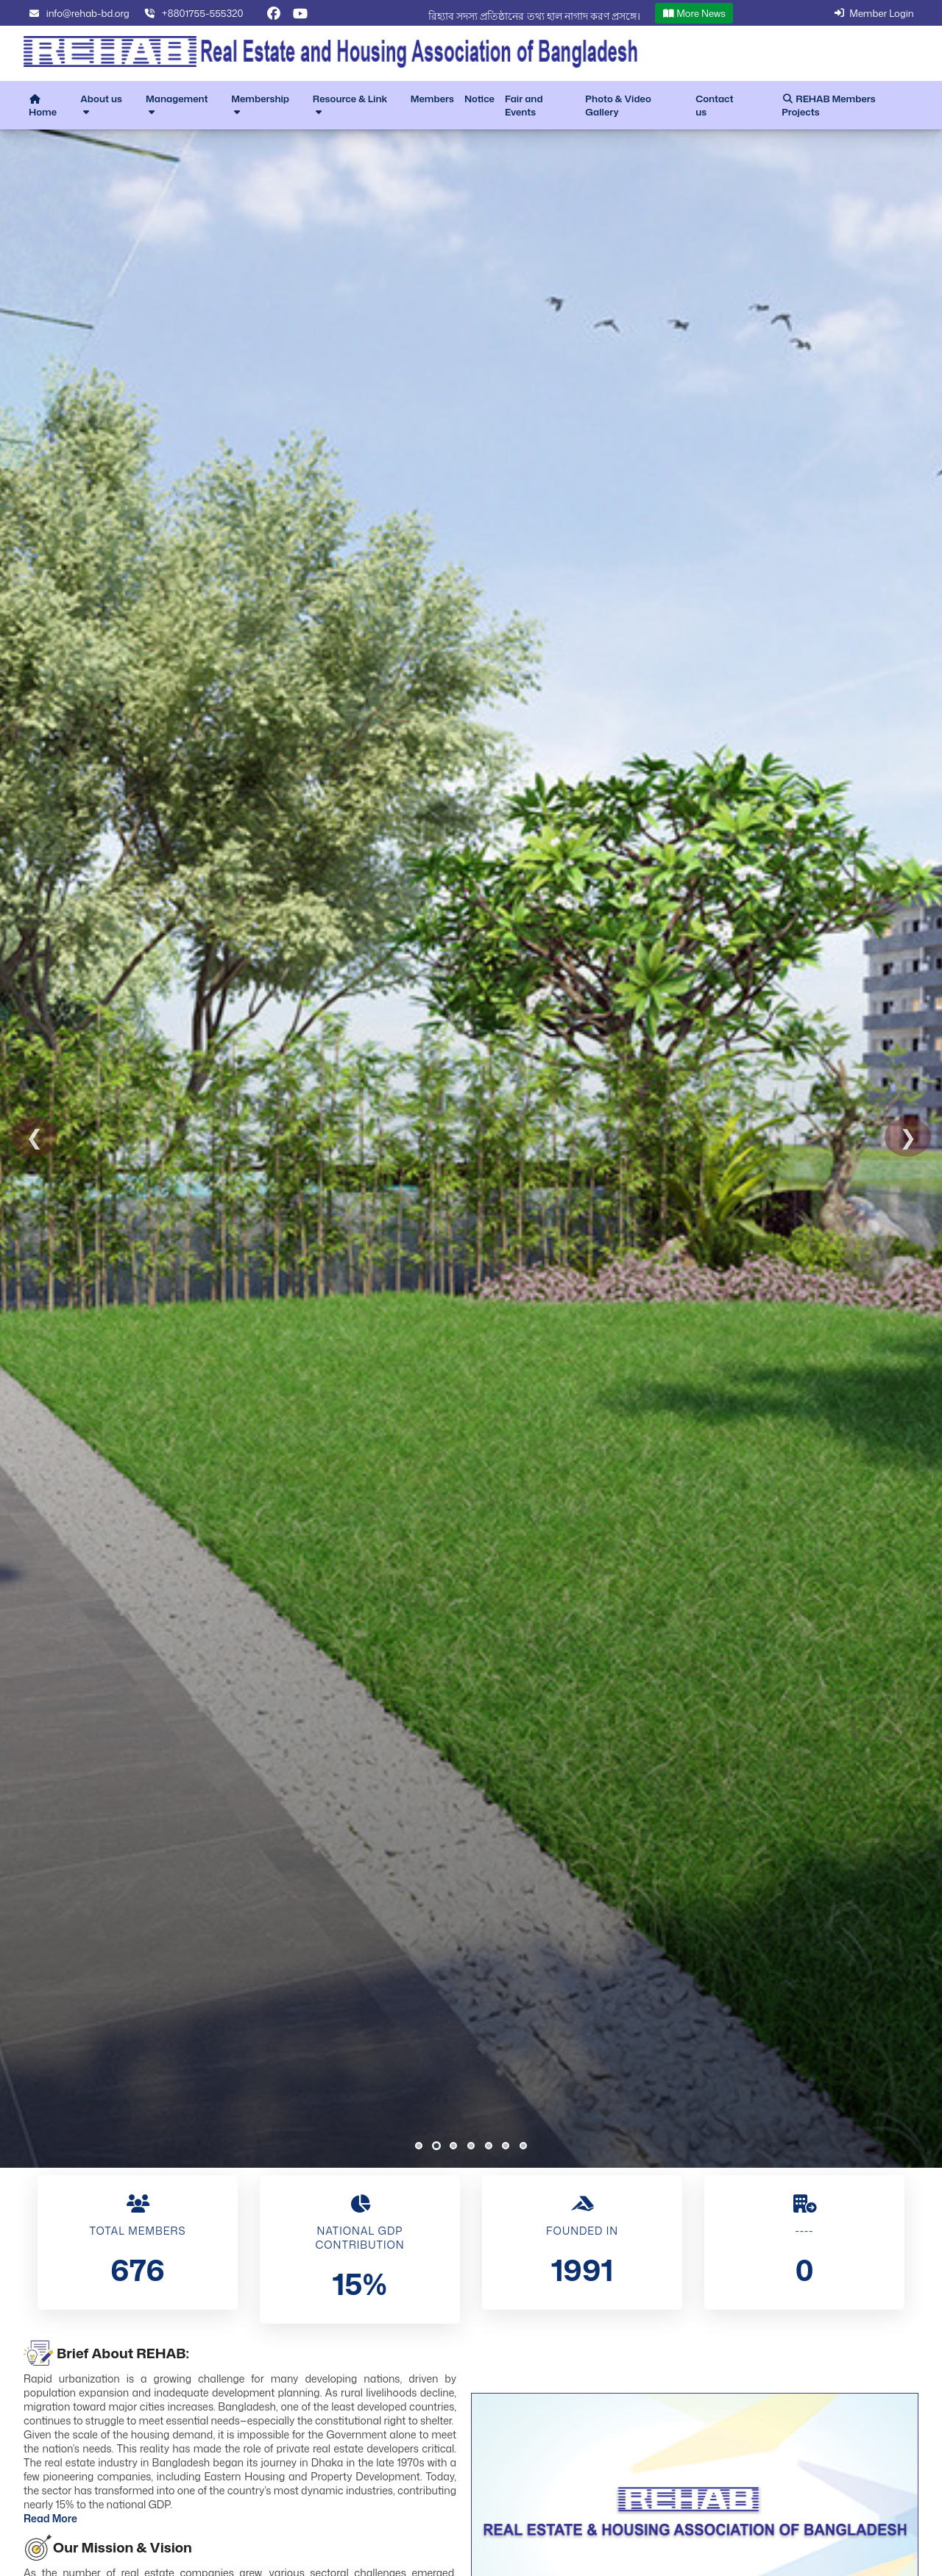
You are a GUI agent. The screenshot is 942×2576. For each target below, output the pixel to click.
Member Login (872, 13)
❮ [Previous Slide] (34, 1136)
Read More (50, 2518)
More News (694, 13)
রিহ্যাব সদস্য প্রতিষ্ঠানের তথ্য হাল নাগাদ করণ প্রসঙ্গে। (534, 16)
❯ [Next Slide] (907, 1136)
